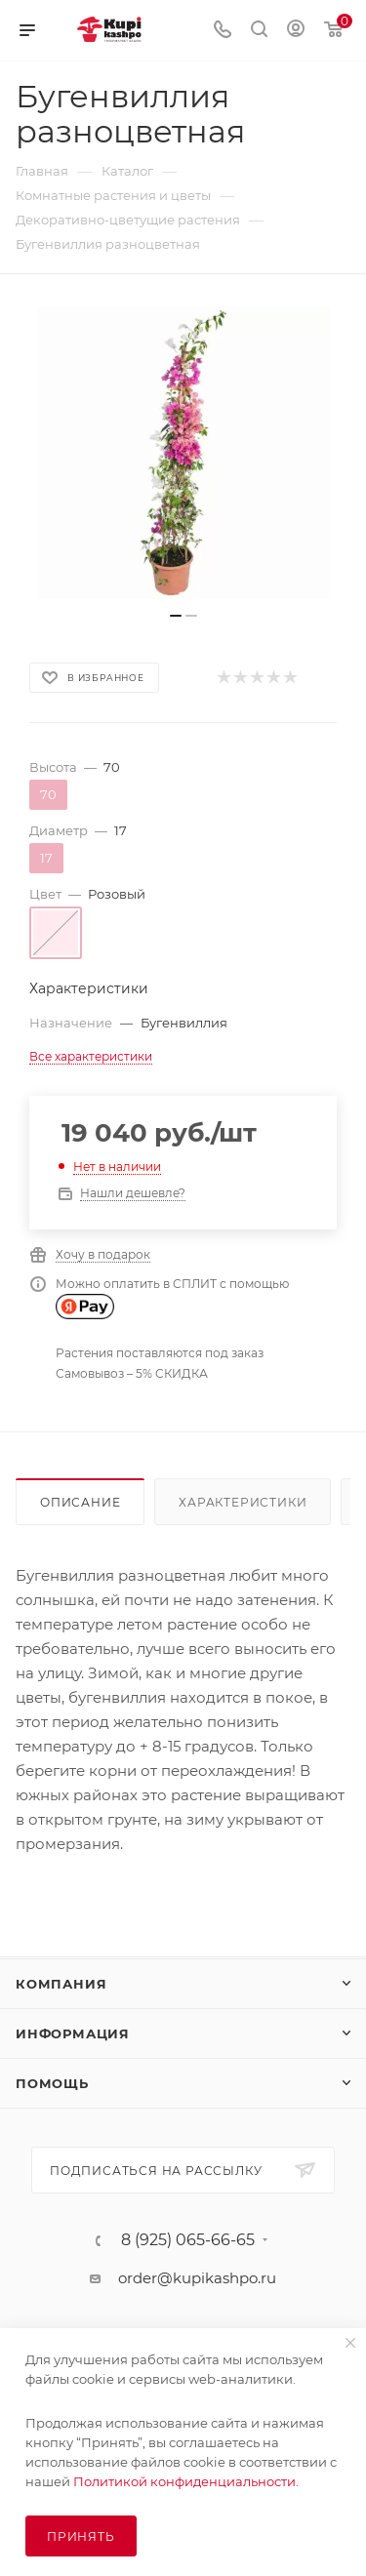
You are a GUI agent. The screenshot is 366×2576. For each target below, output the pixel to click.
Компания (61, 1984)
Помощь (52, 2083)
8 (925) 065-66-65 (188, 2240)
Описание (80, 1502)
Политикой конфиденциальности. (186, 2481)
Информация (73, 2033)
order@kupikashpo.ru (197, 2278)
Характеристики (242, 1502)
